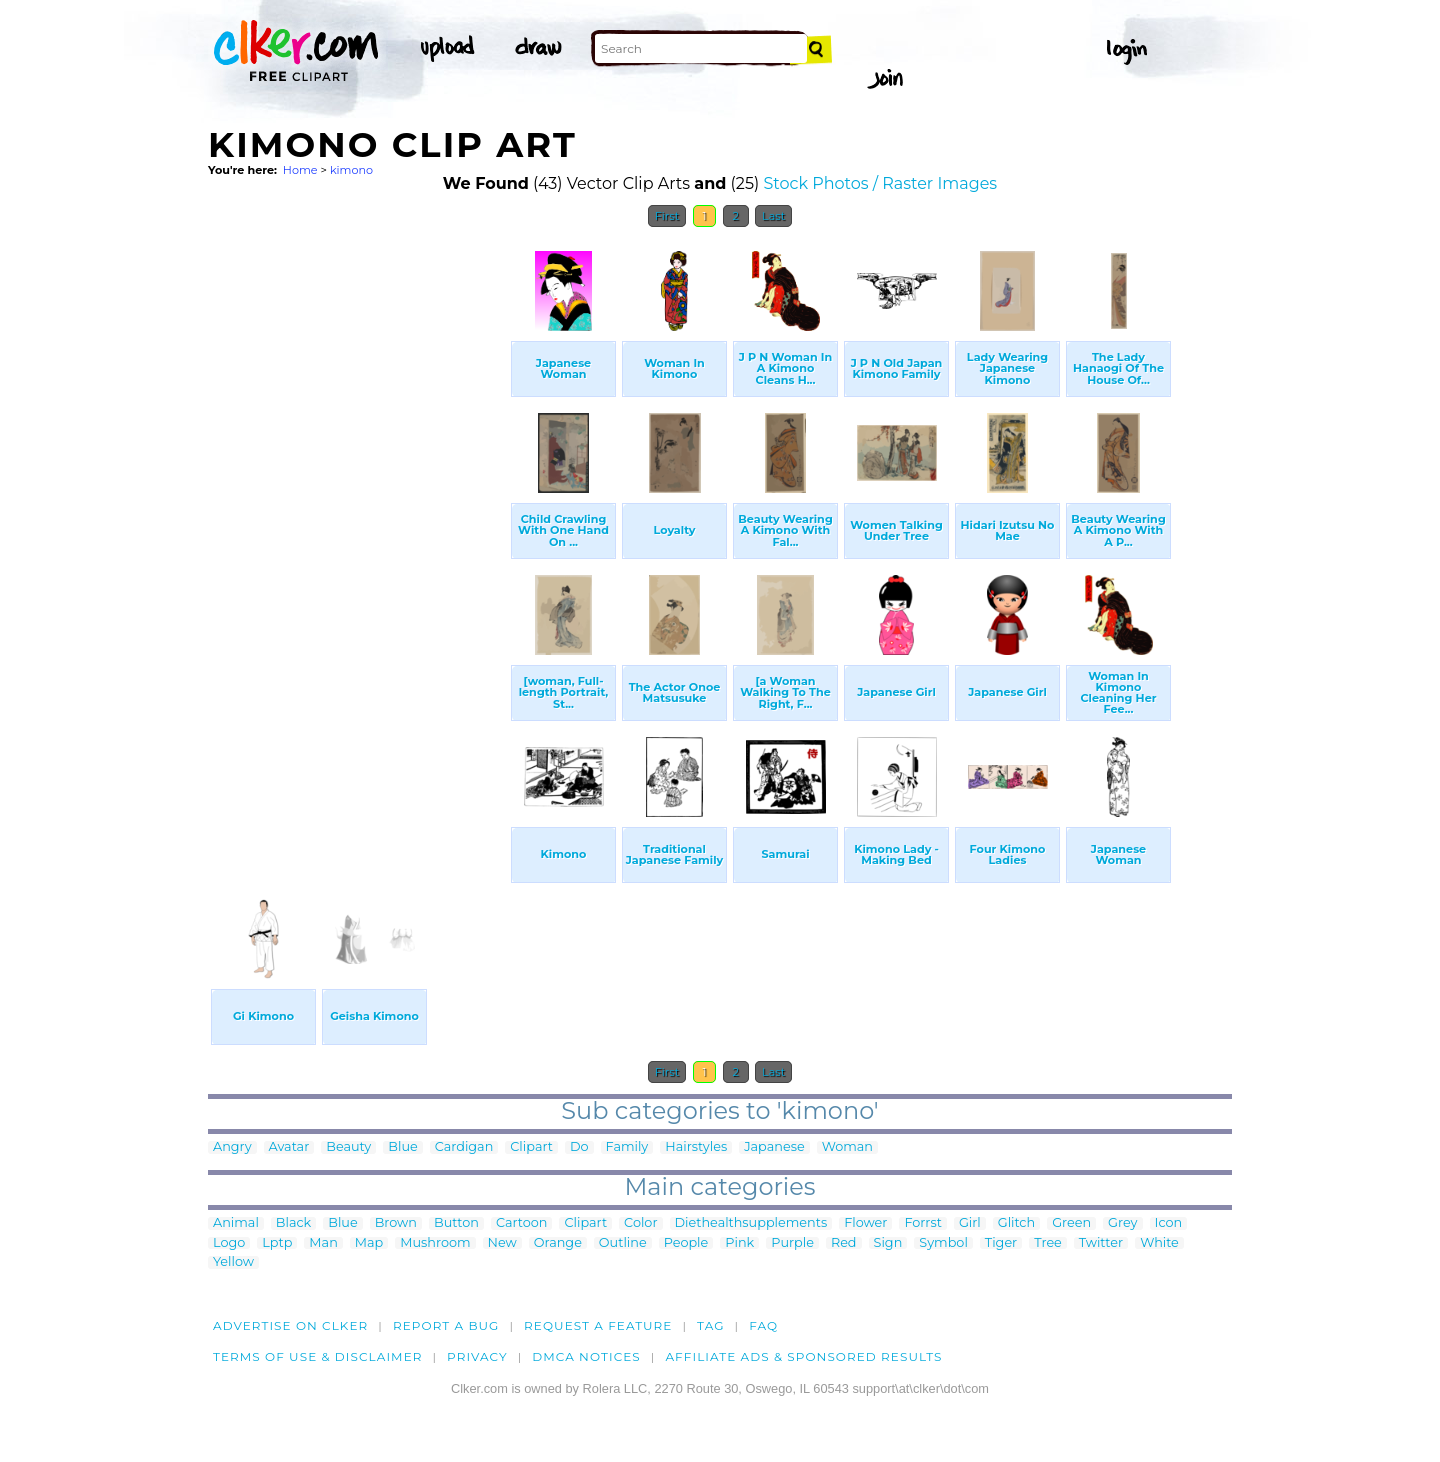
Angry (232, 1147)
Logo (229, 1243)
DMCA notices (586, 1356)
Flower (865, 1223)
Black (293, 1223)
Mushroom (435, 1243)
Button (456, 1223)
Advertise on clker (290, 1325)
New (502, 1243)
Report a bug (446, 1325)
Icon (1169, 1223)
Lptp (277, 1243)
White (1159, 1243)
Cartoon (522, 1223)
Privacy (477, 1356)
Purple (792, 1243)
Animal (236, 1223)
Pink (739, 1243)
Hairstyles (696, 1147)
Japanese (774, 1147)
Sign (888, 1243)
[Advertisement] (358, 538)
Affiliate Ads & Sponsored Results (803, 1356)
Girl (970, 1223)
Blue (402, 1147)
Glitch (1016, 1223)
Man (323, 1243)
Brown (396, 1223)
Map (369, 1243)
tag (710, 1325)
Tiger (1001, 1243)
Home (300, 170)
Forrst (922, 1223)
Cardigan (464, 1147)
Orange (558, 1243)
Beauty (348, 1147)
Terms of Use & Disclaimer (318, 1356)
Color (640, 1223)
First (667, 216)
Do (579, 1147)
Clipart (531, 1147)
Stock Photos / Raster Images (880, 183)
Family (627, 1147)
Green (1071, 1223)
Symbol (943, 1243)
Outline (623, 1243)
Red (844, 1243)
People (686, 1243)
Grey (1122, 1223)
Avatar (289, 1147)
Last (773, 216)
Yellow (233, 1262)
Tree (1048, 1243)
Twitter (1101, 1243)
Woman (847, 1147)
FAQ (763, 1325)
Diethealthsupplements (751, 1223)
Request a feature (598, 1325)
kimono (351, 170)
